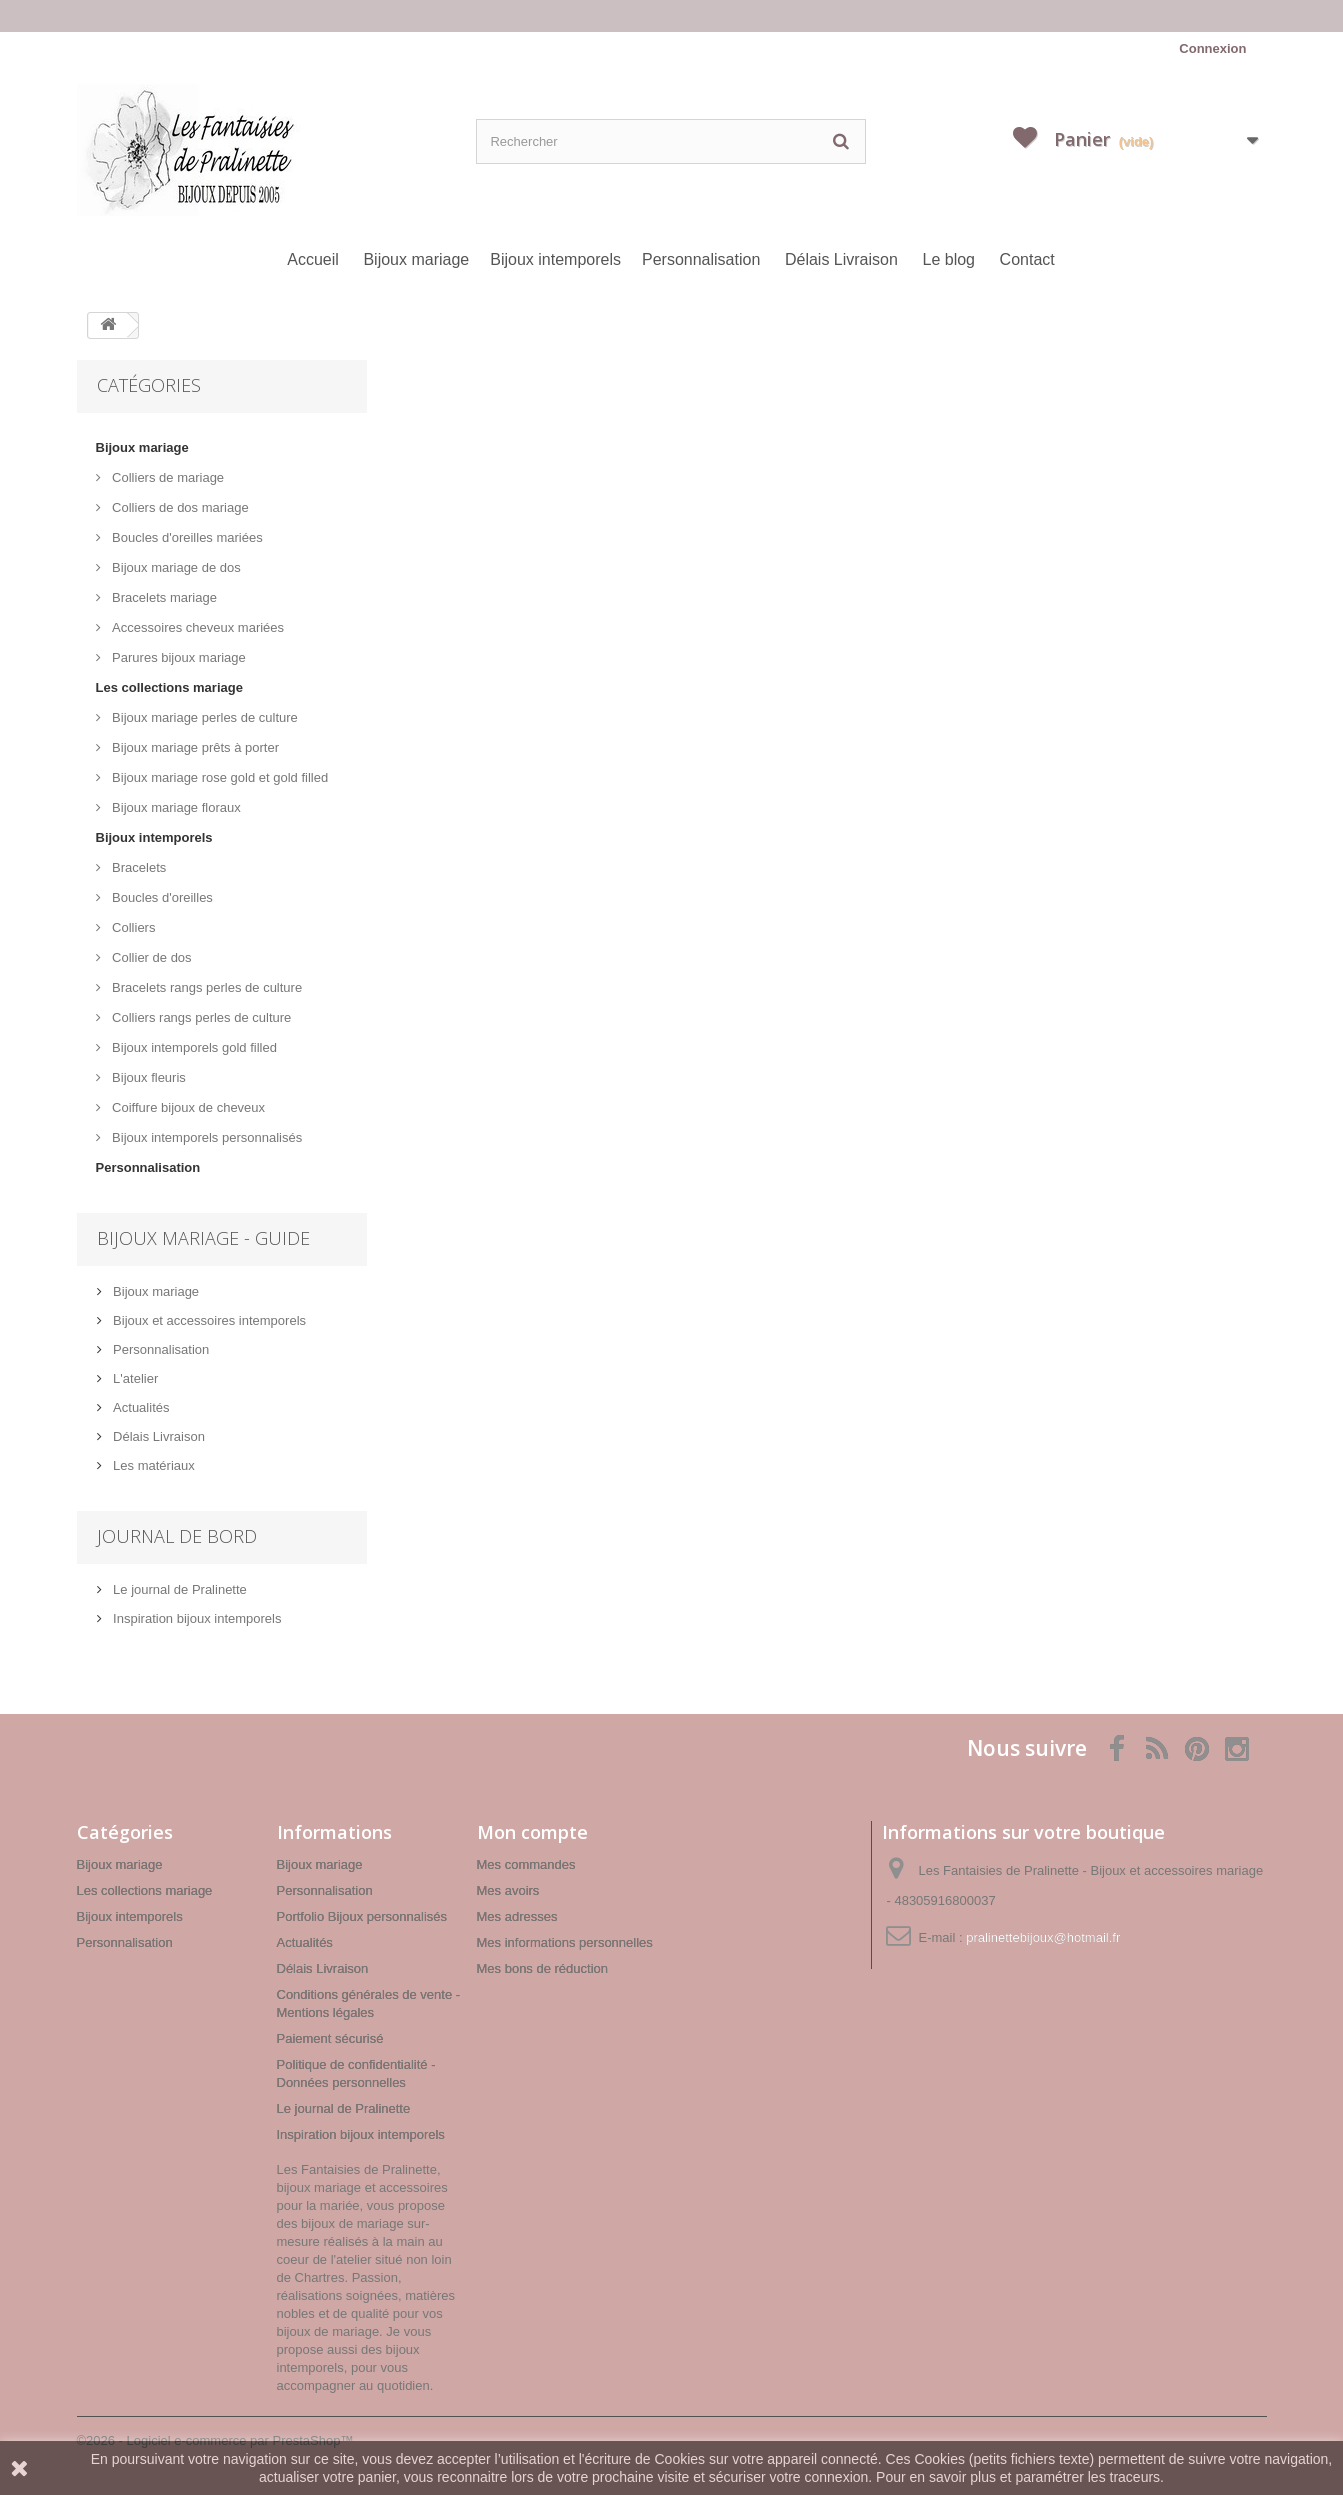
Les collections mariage (169, 687)
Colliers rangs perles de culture (200, 1017)
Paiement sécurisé (330, 2038)
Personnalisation (701, 259)
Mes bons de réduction (543, 1968)
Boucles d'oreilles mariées (186, 537)
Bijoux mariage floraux (175, 807)
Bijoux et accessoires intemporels (208, 1320)
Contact (1027, 259)
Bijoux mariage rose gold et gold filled (219, 777)
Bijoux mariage (416, 259)
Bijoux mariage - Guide (203, 1238)
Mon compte (532, 1832)
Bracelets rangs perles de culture (206, 987)
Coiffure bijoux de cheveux (187, 1107)
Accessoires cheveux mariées (197, 627)
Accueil (313, 259)
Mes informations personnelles (565, 1942)
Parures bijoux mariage (177, 657)
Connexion (1212, 48)
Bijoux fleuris (147, 1077)
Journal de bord (177, 1536)
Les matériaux (152, 1465)
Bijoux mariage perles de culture (203, 717)
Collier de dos (150, 957)
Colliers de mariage (167, 477)
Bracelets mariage (163, 597)
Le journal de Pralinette (178, 1589)
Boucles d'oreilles (161, 897)
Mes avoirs (508, 1890)
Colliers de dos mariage (179, 507)
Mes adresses (517, 1916)
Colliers (132, 927)
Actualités (140, 1407)
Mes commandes (526, 1864)
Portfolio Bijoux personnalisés (362, 1916)
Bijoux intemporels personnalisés (206, 1137)
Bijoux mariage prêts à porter (194, 747)
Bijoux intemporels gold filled (193, 1047)
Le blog (948, 259)
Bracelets (138, 867)
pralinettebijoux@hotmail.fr (1043, 1937)
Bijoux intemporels (555, 259)
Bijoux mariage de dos (175, 567)
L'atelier (134, 1378)
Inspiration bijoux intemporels (196, 1618)
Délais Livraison (841, 259)
